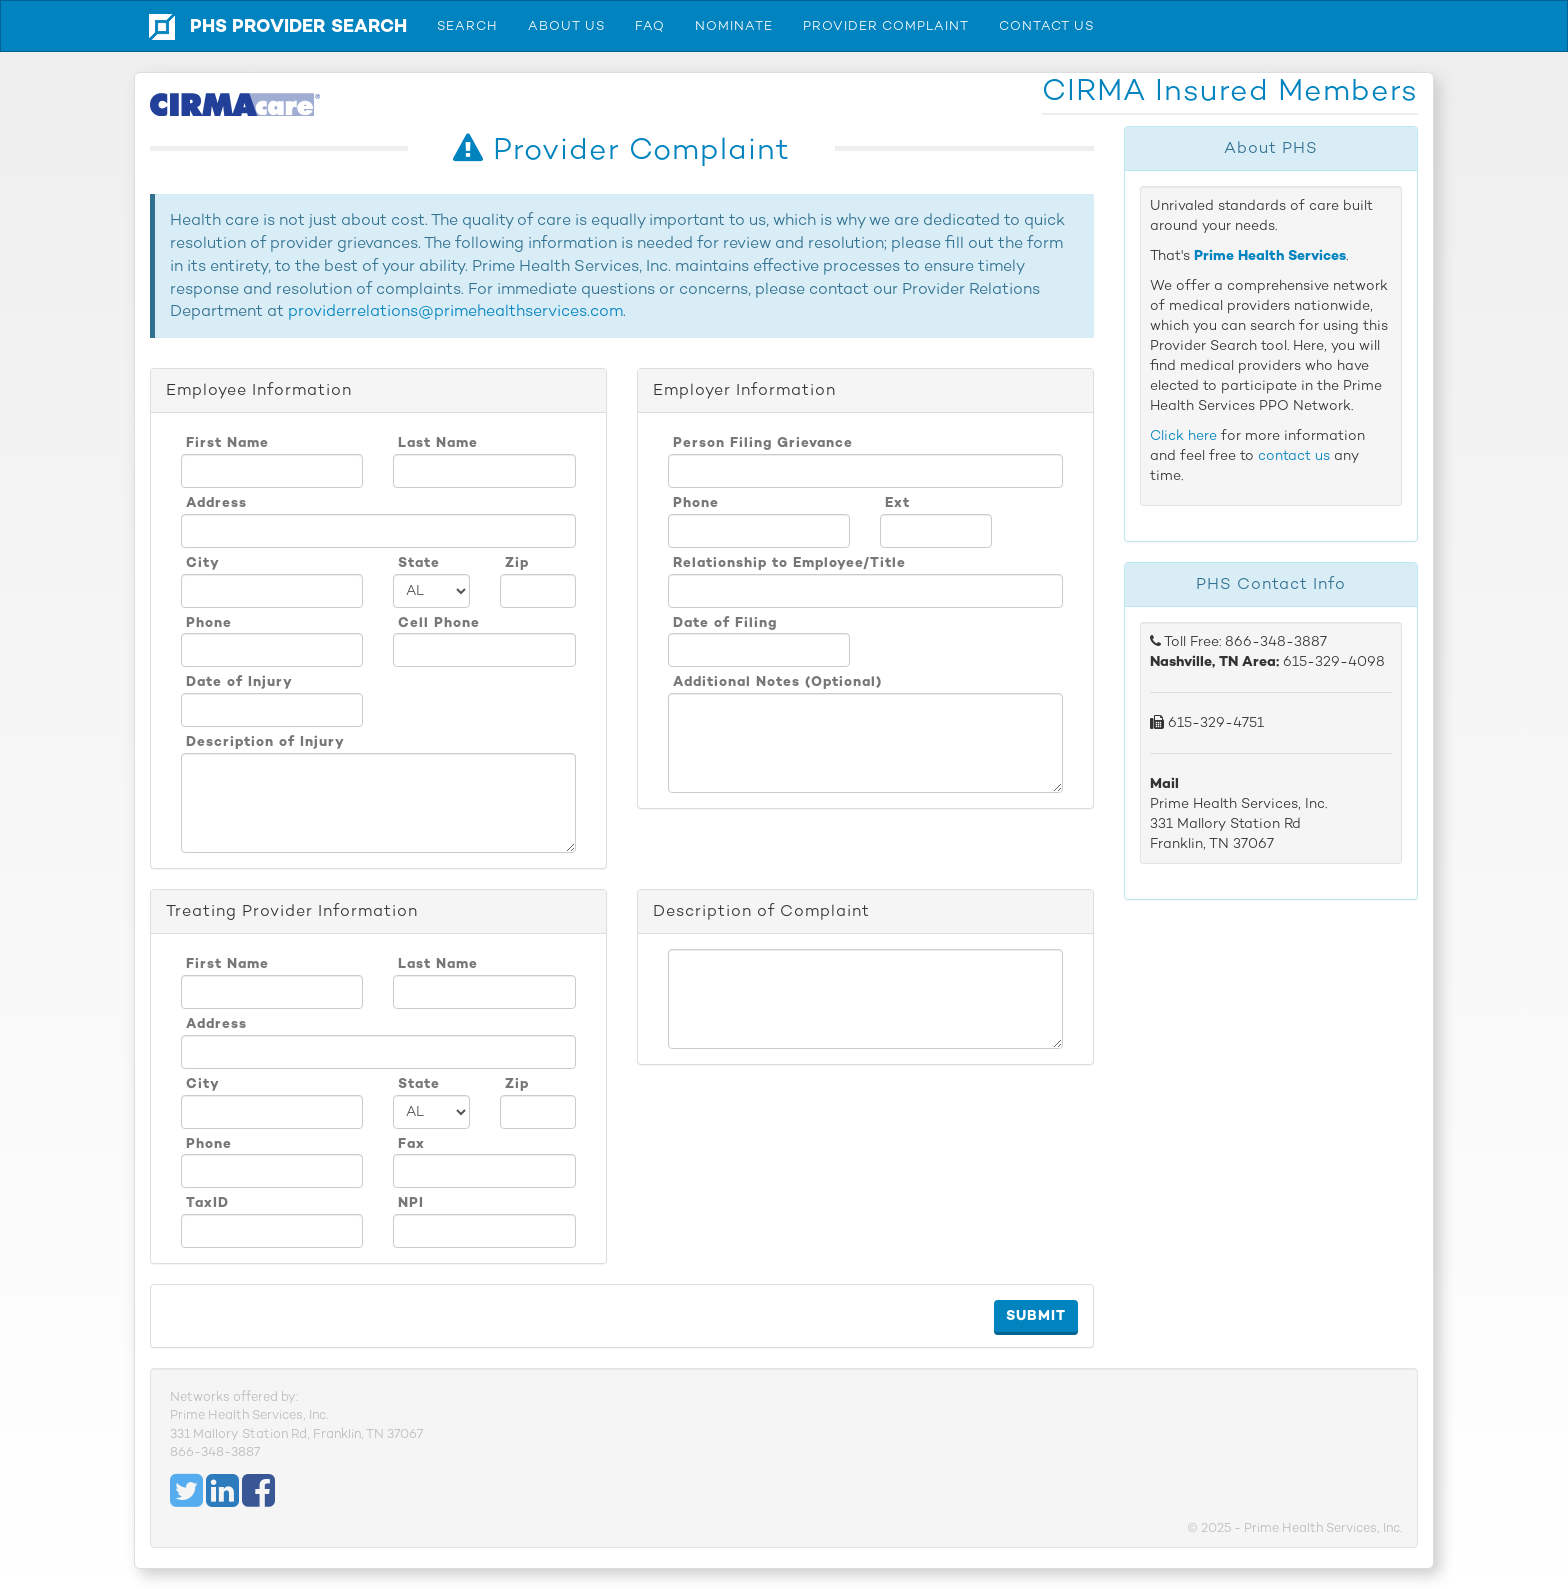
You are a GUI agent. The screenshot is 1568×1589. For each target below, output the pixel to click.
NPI (411, 1202)
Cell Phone (439, 622)
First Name (227, 442)
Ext (897, 502)
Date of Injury (239, 681)
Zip (517, 562)
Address (216, 502)
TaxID (207, 1202)
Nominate (734, 25)
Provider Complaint (886, 25)
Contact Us (1046, 25)
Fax (411, 1143)
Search (467, 25)
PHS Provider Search (298, 26)
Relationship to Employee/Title (789, 562)
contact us (1294, 455)
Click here (1183, 435)
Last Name (438, 442)
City (203, 562)
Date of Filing (725, 622)
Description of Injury (265, 741)
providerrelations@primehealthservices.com (455, 310)
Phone (209, 622)
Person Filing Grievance (763, 442)
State (419, 562)
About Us (566, 25)
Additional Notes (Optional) (777, 681)
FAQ (650, 25)
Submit (1036, 1315)
